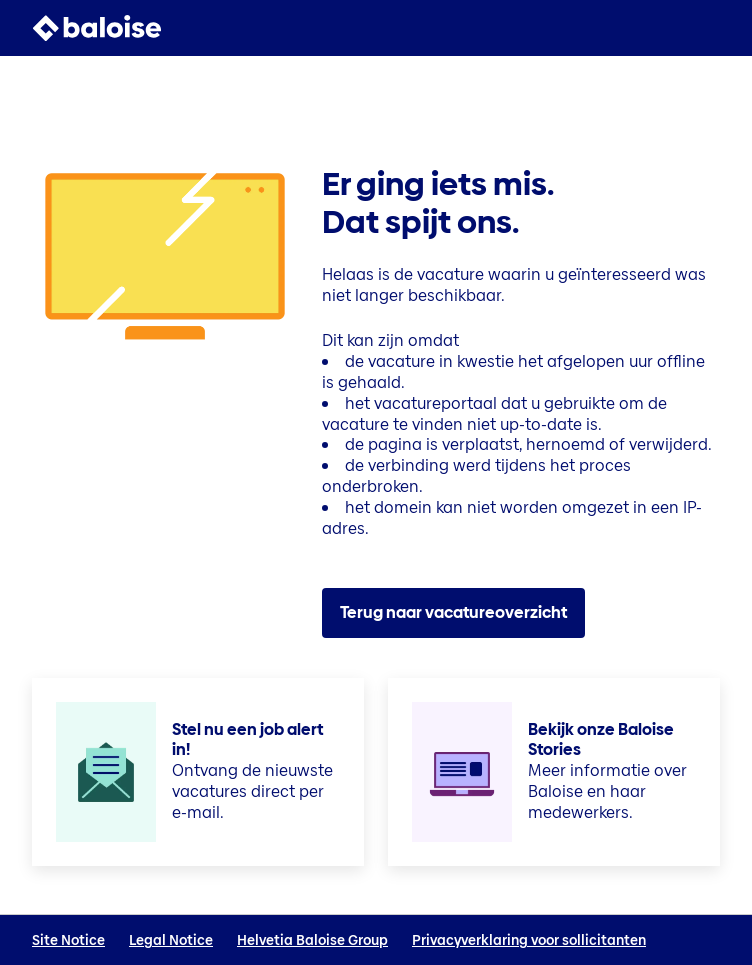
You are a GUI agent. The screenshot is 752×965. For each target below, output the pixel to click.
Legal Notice (171, 940)
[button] (708, 28)
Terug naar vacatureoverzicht (453, 612)
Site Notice (68, 940)
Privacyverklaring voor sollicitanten (529, 940)
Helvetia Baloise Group (312, 940)
